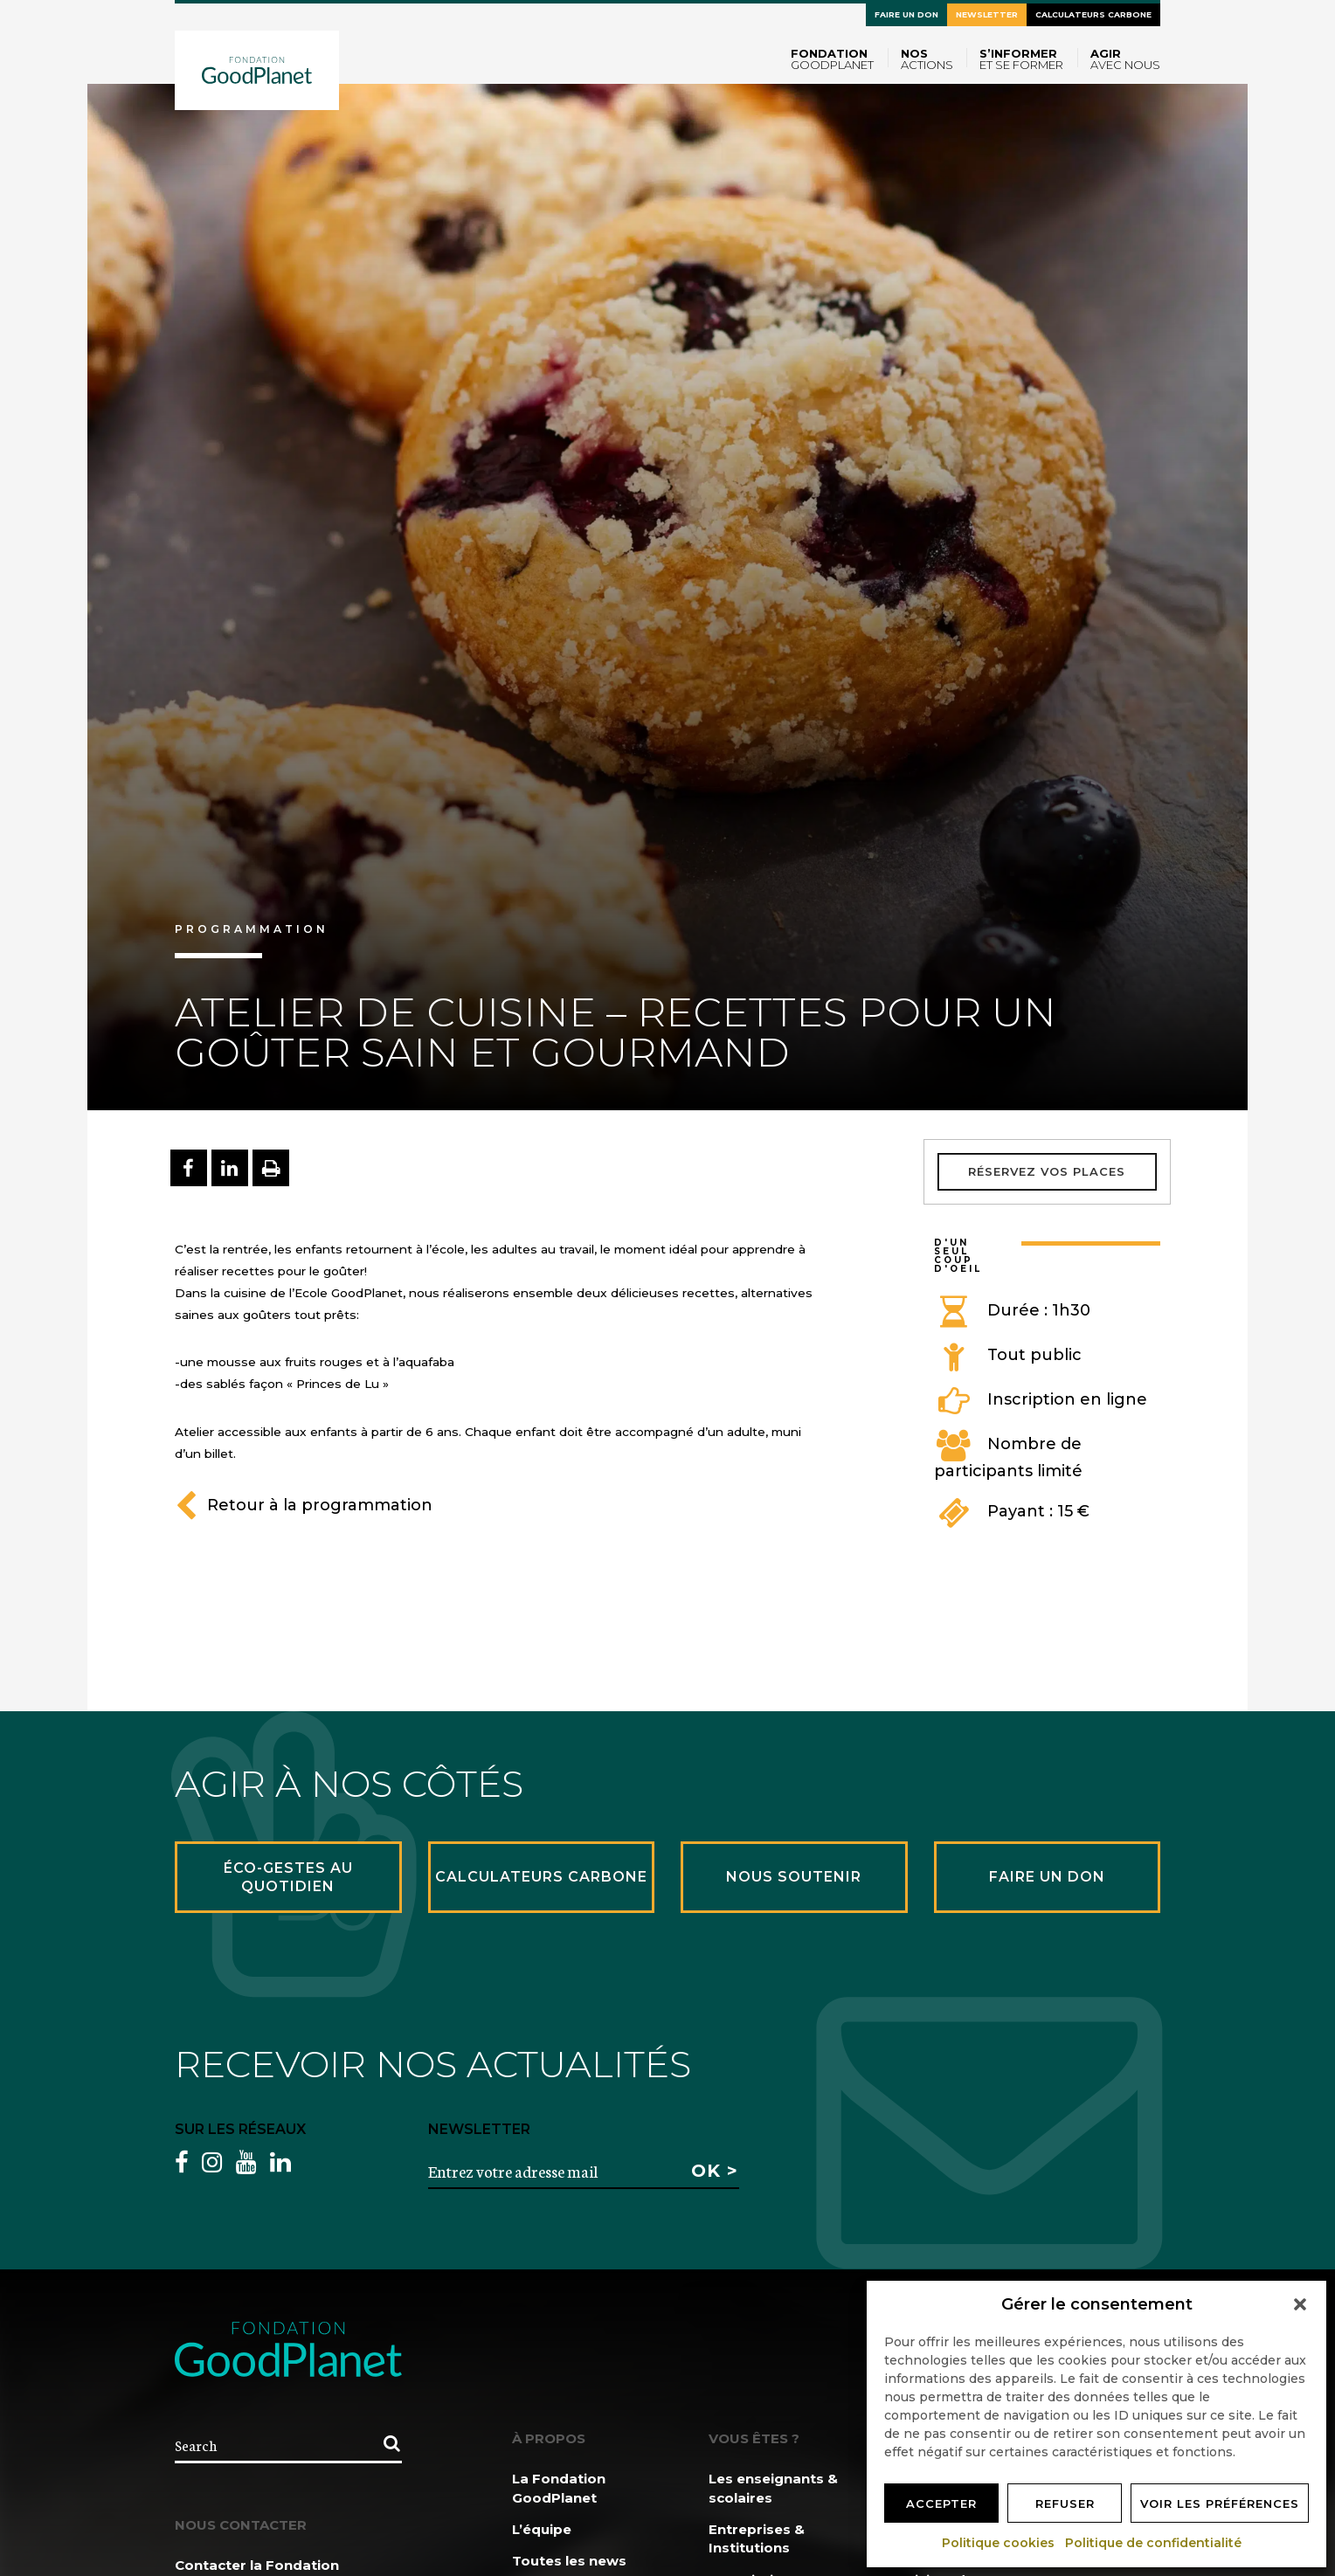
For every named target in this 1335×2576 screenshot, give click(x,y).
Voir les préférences (1219, 2503)
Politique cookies (999, 2543)
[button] (1300, 2304)
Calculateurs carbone (1093, 14)
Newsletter (987, 14)
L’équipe (541, 2529)
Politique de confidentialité (1154, 2543)
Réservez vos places (1046, 1171)
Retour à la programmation (303, 1505)
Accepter (941, 2503)
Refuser (1065, 2503)
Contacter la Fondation (257, 2565)
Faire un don (906, 14)
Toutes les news (569, 2560)
